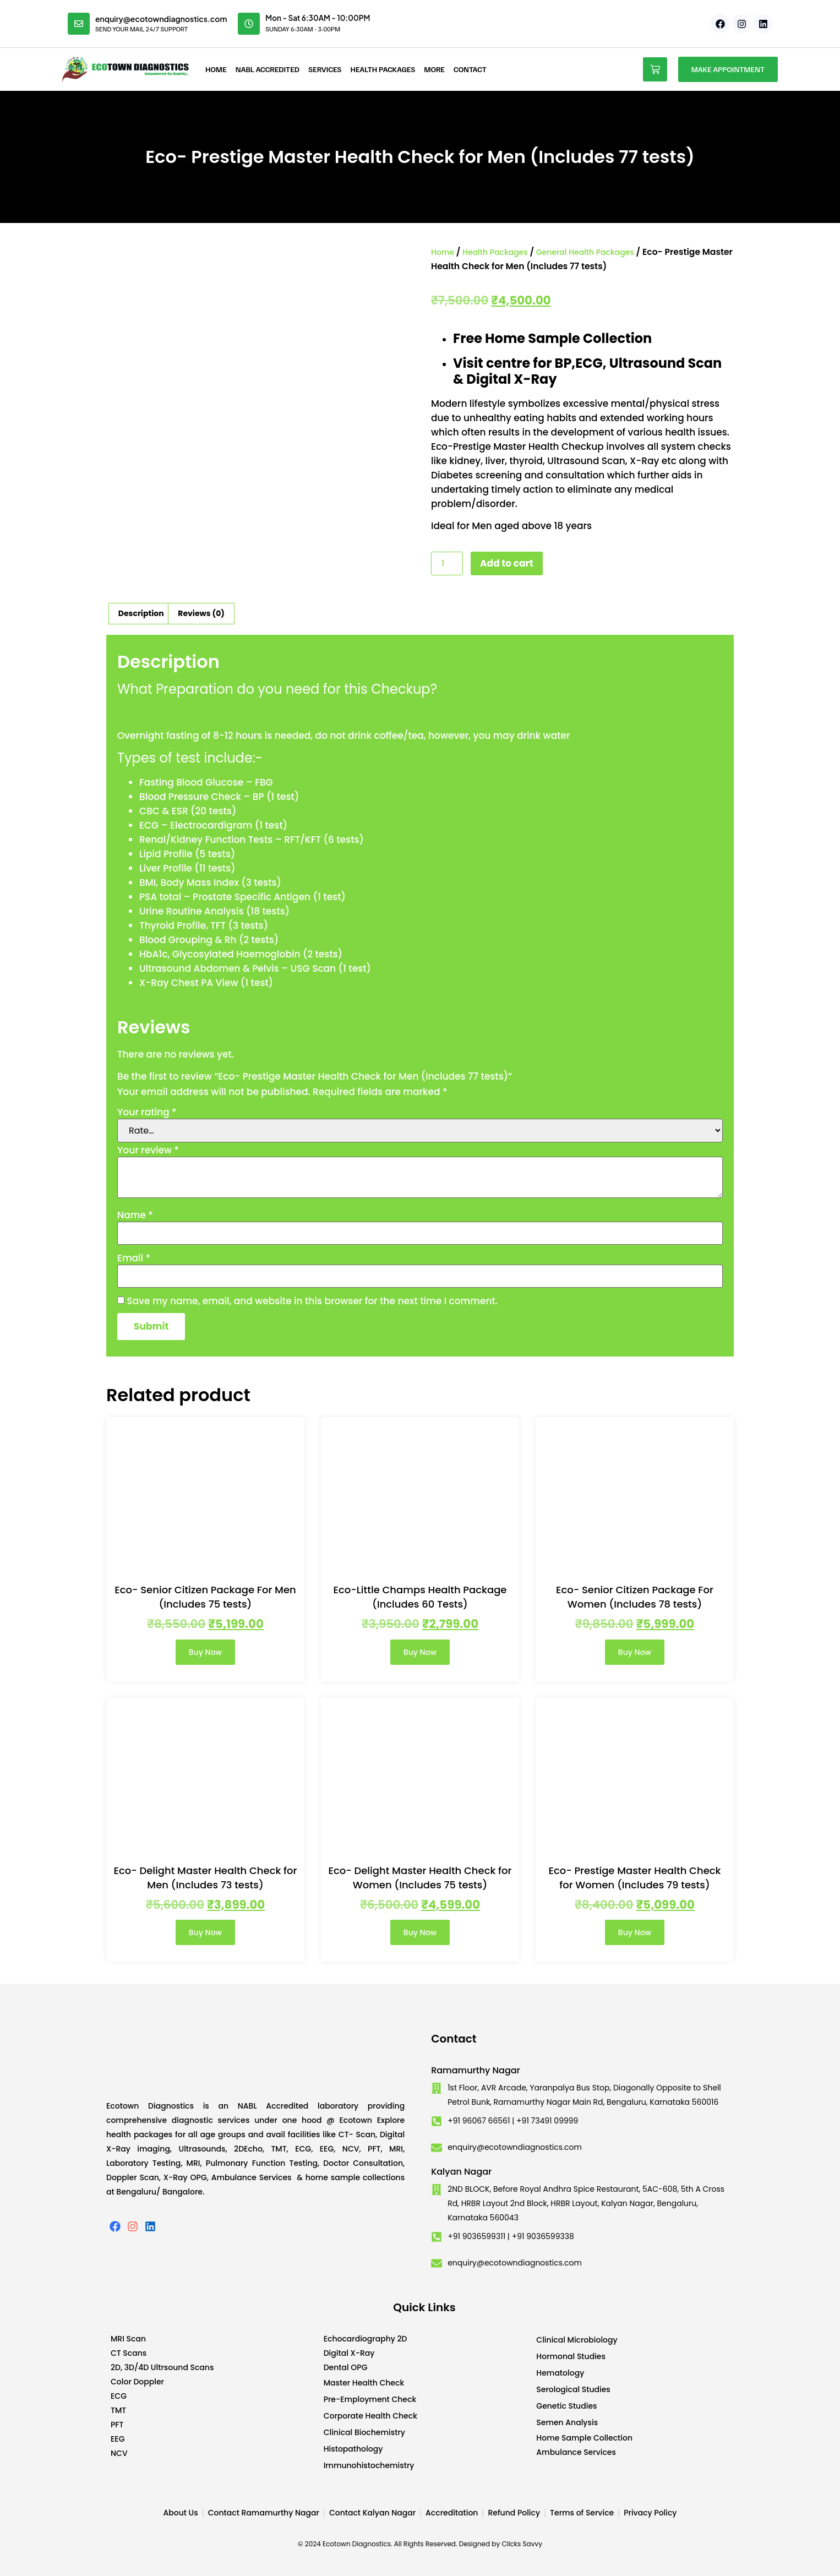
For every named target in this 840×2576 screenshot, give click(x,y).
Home (216, 69)
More (434, 69)
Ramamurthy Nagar (475, 2070)
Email (133, 1258)
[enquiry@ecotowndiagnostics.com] (79, 24)
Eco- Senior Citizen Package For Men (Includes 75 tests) (205, 1597)
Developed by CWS (728, 2558)
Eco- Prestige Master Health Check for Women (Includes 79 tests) (634, 1878)
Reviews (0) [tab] (201, 613)
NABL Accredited (267, 69)
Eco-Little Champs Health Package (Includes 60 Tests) (420, 1597)
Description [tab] (141, 613)
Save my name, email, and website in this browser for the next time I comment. (312, 1301)
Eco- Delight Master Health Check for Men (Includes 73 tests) (205, 1878)
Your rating (147, 1112)
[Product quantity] (447, 563)
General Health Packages (585, 252)
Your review (148, 1150)
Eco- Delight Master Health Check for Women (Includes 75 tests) (420, 1878)
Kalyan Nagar (461, 2171)
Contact (470, 69)
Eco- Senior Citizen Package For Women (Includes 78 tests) (634, 1597)
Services (325, 69)
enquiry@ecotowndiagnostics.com (161, 19)
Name (135, 1215)
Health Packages (382, 69)
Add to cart (506, 563)
